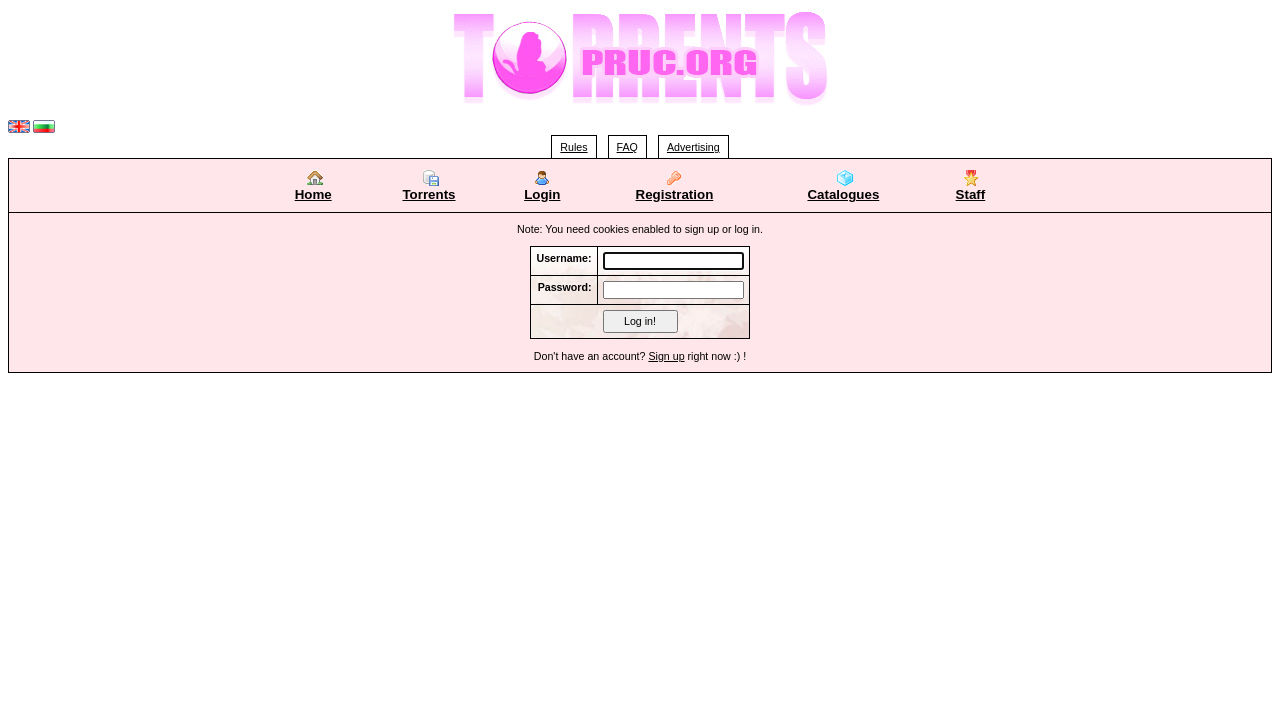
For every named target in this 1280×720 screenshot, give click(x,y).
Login (542, 188)
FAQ (627, 147)
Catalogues (843, 188)
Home (313, 188)
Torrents (428, 188)
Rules (573, 147)
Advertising (693, 147)
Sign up (666, 356)
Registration (675, 194)
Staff (971, 188)
